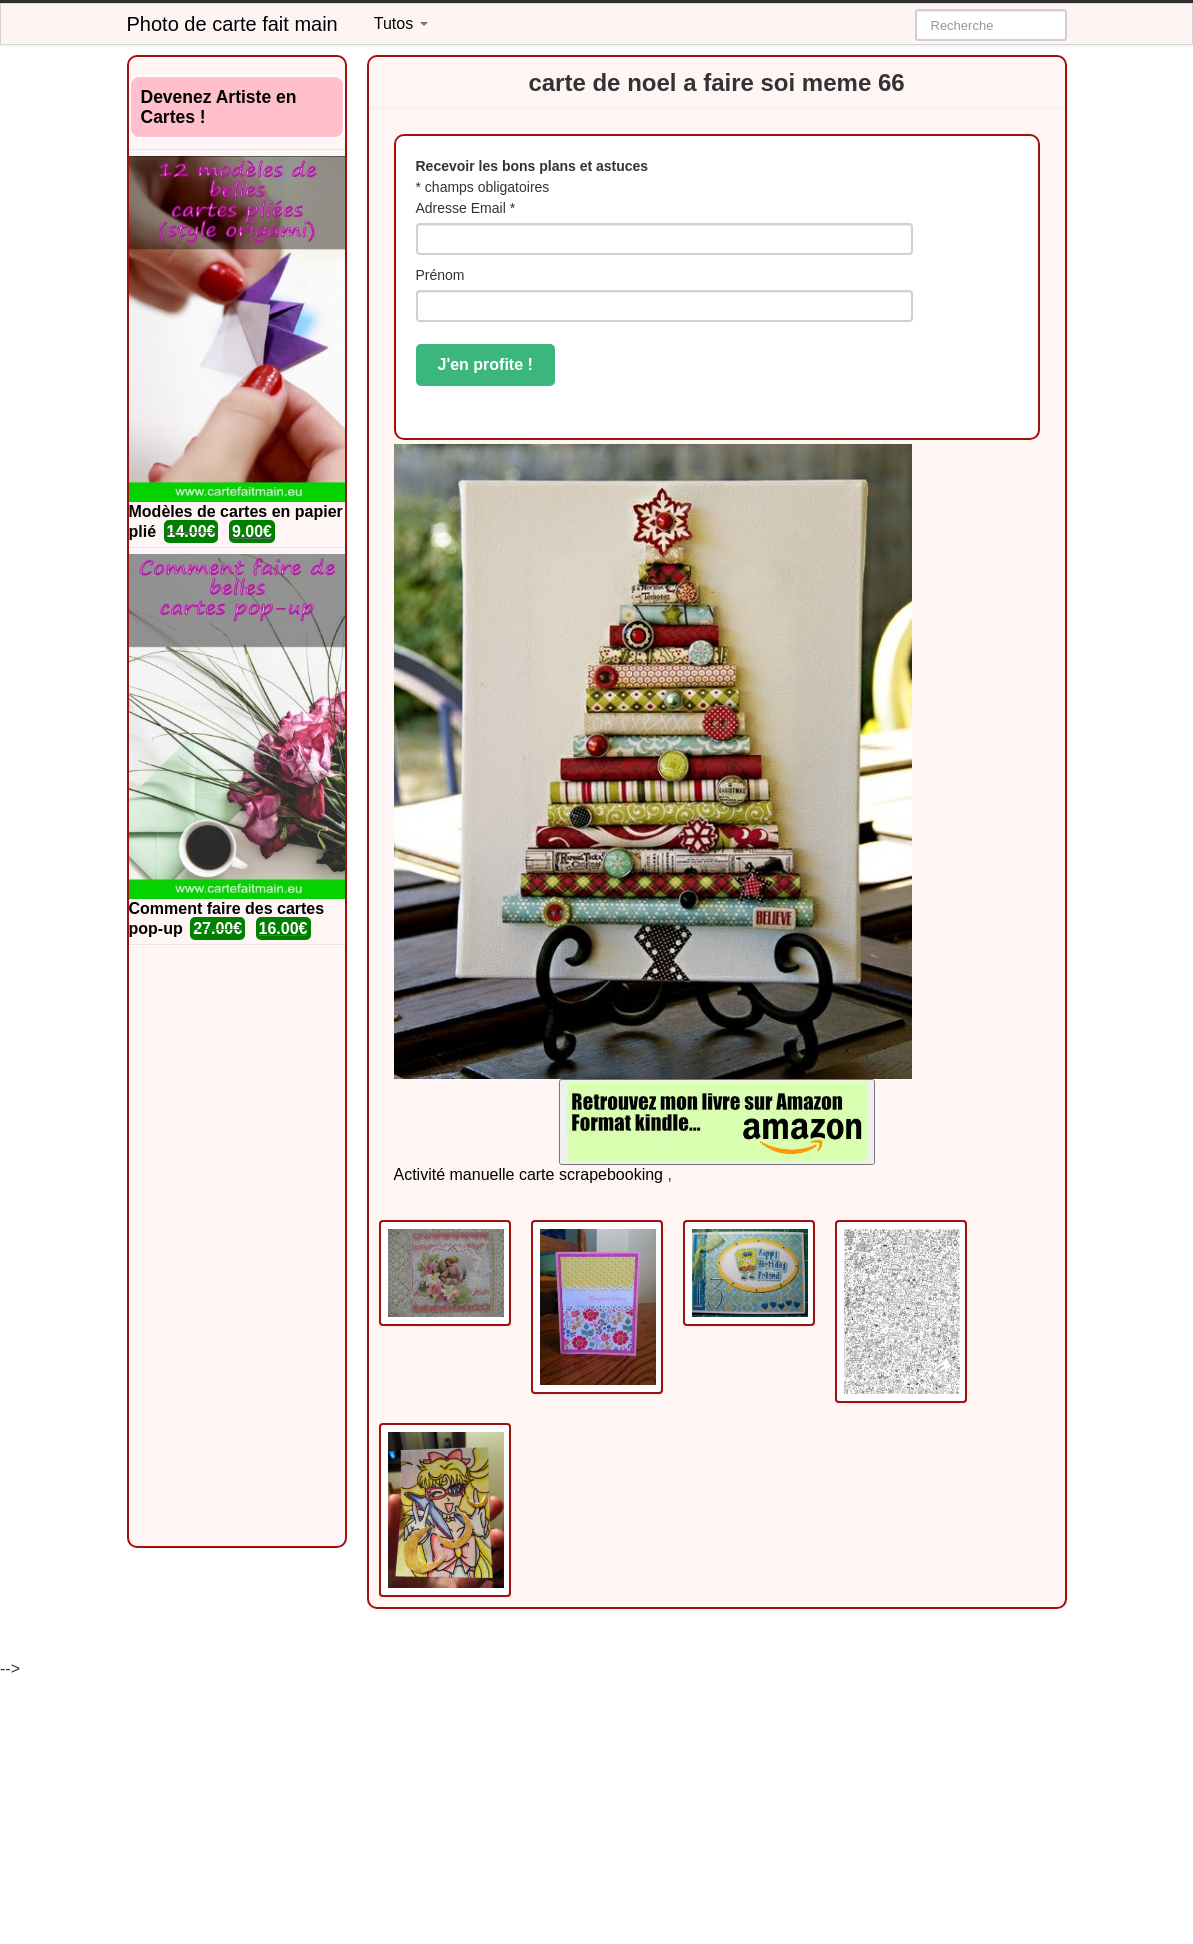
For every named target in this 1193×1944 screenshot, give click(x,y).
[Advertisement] (237, 1246)
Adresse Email (466, 208)
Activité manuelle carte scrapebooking (528, 1174)
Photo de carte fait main (232, 24)
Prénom (440, 275)
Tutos (401, 23)
